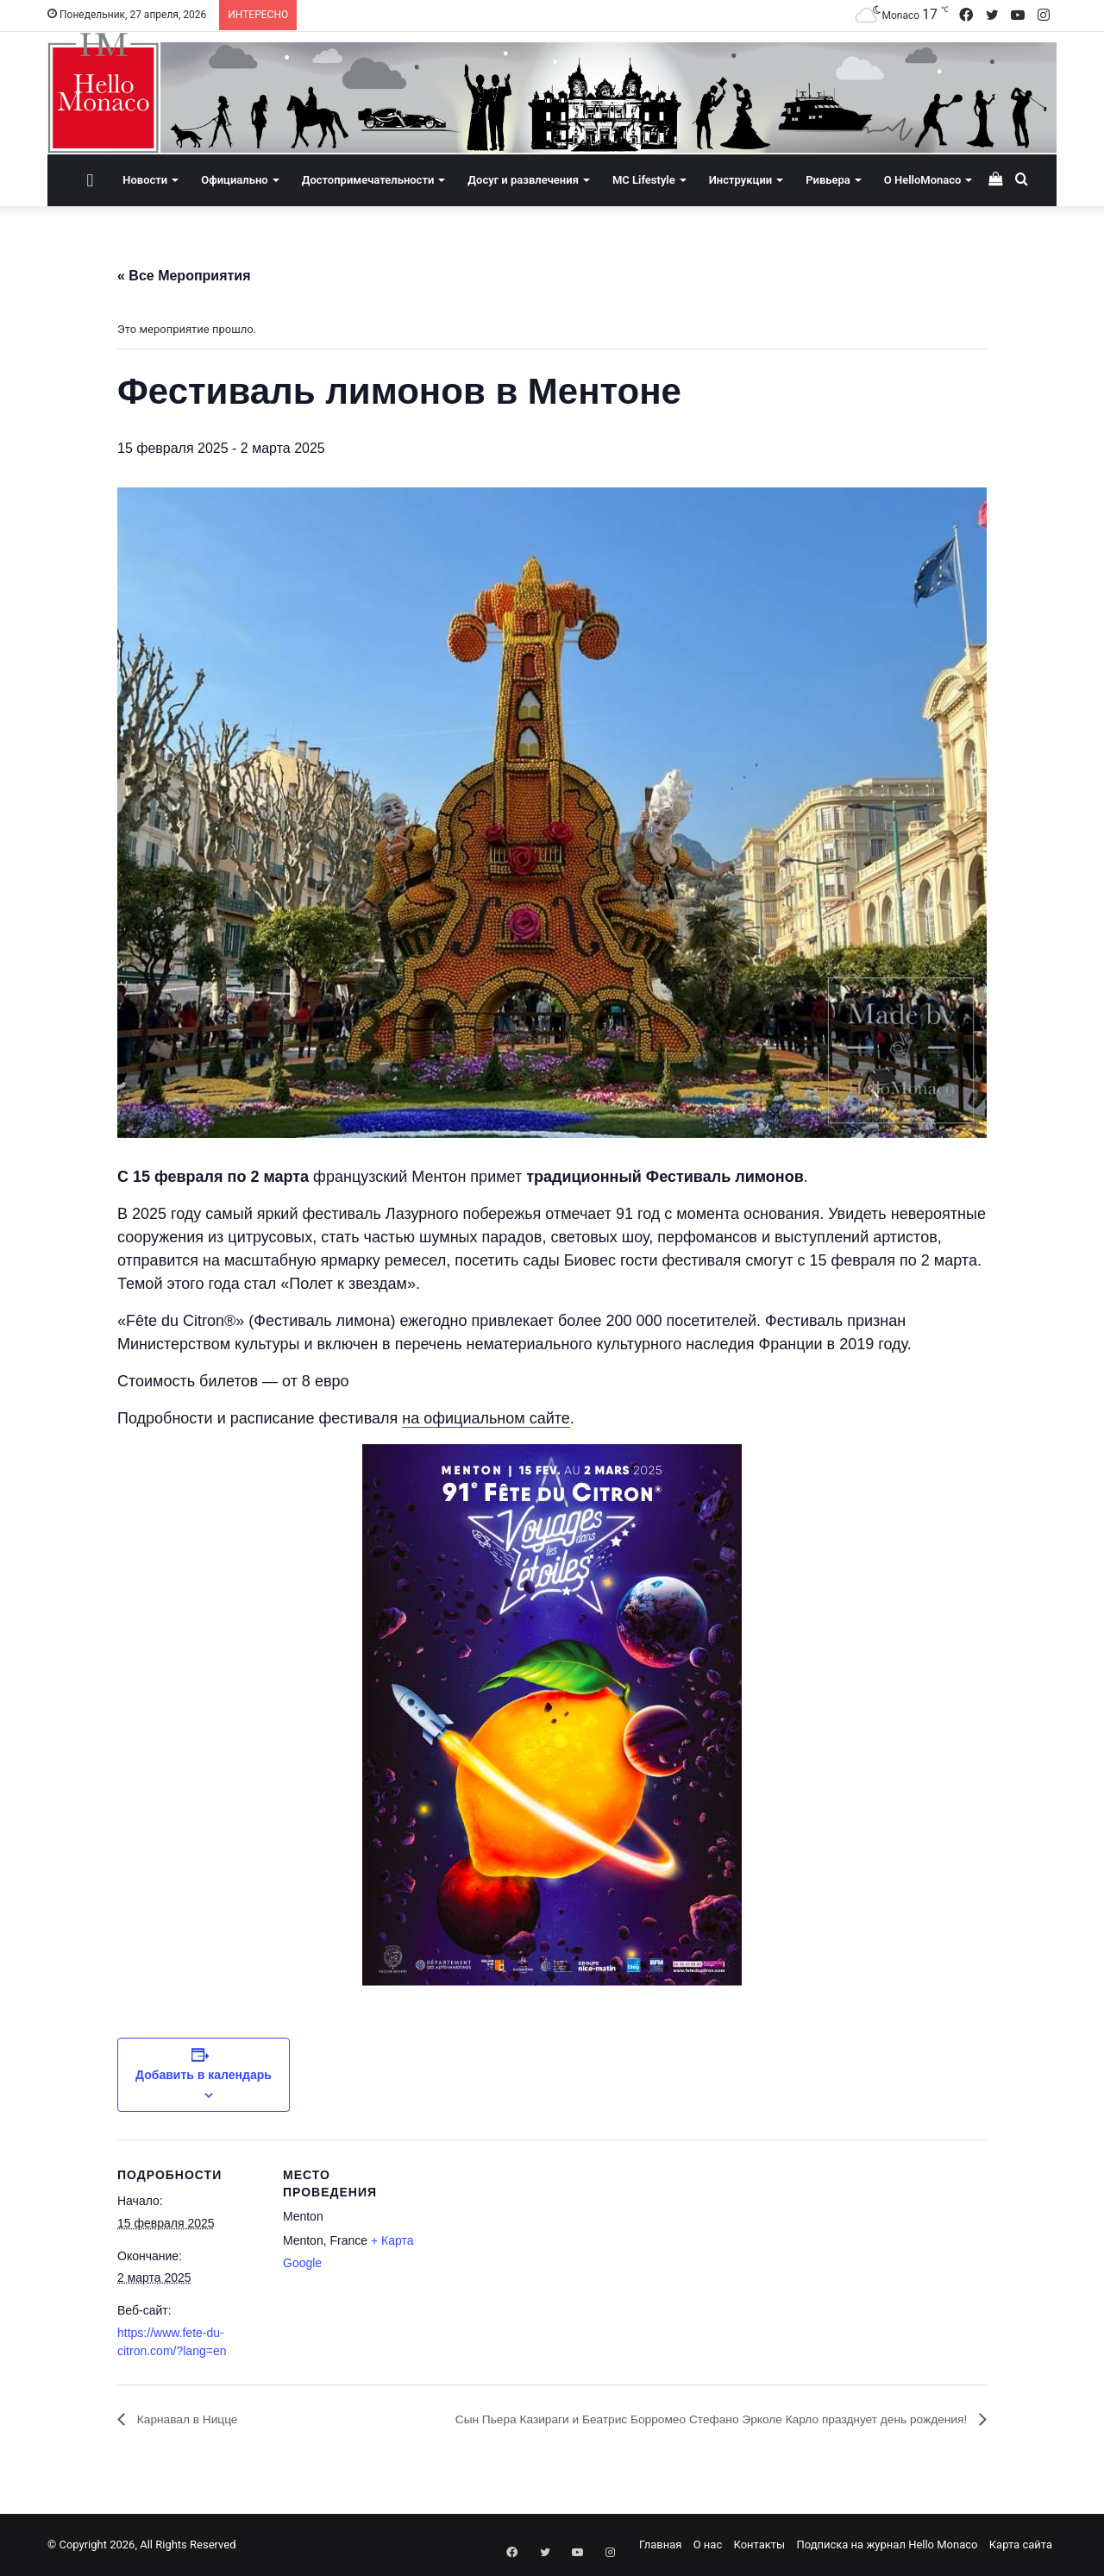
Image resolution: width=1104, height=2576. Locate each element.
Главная (660, 2544)
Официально (234, 179)
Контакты (759, 2544)
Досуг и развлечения (523, 179)
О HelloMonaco (923, 179)
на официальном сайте (486, 1418)
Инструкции (740, 179)
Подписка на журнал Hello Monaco (886, 2544)
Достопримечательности (368, 179)
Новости (144, 179)
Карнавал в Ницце (194, 2419)
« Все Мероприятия (184, 275)
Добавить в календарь (203, 2075)
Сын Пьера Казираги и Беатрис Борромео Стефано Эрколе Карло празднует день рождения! (669, 2419)
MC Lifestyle (643, 179)
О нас (708, 2544)
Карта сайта (1020, 2544)
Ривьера (828, 179)
